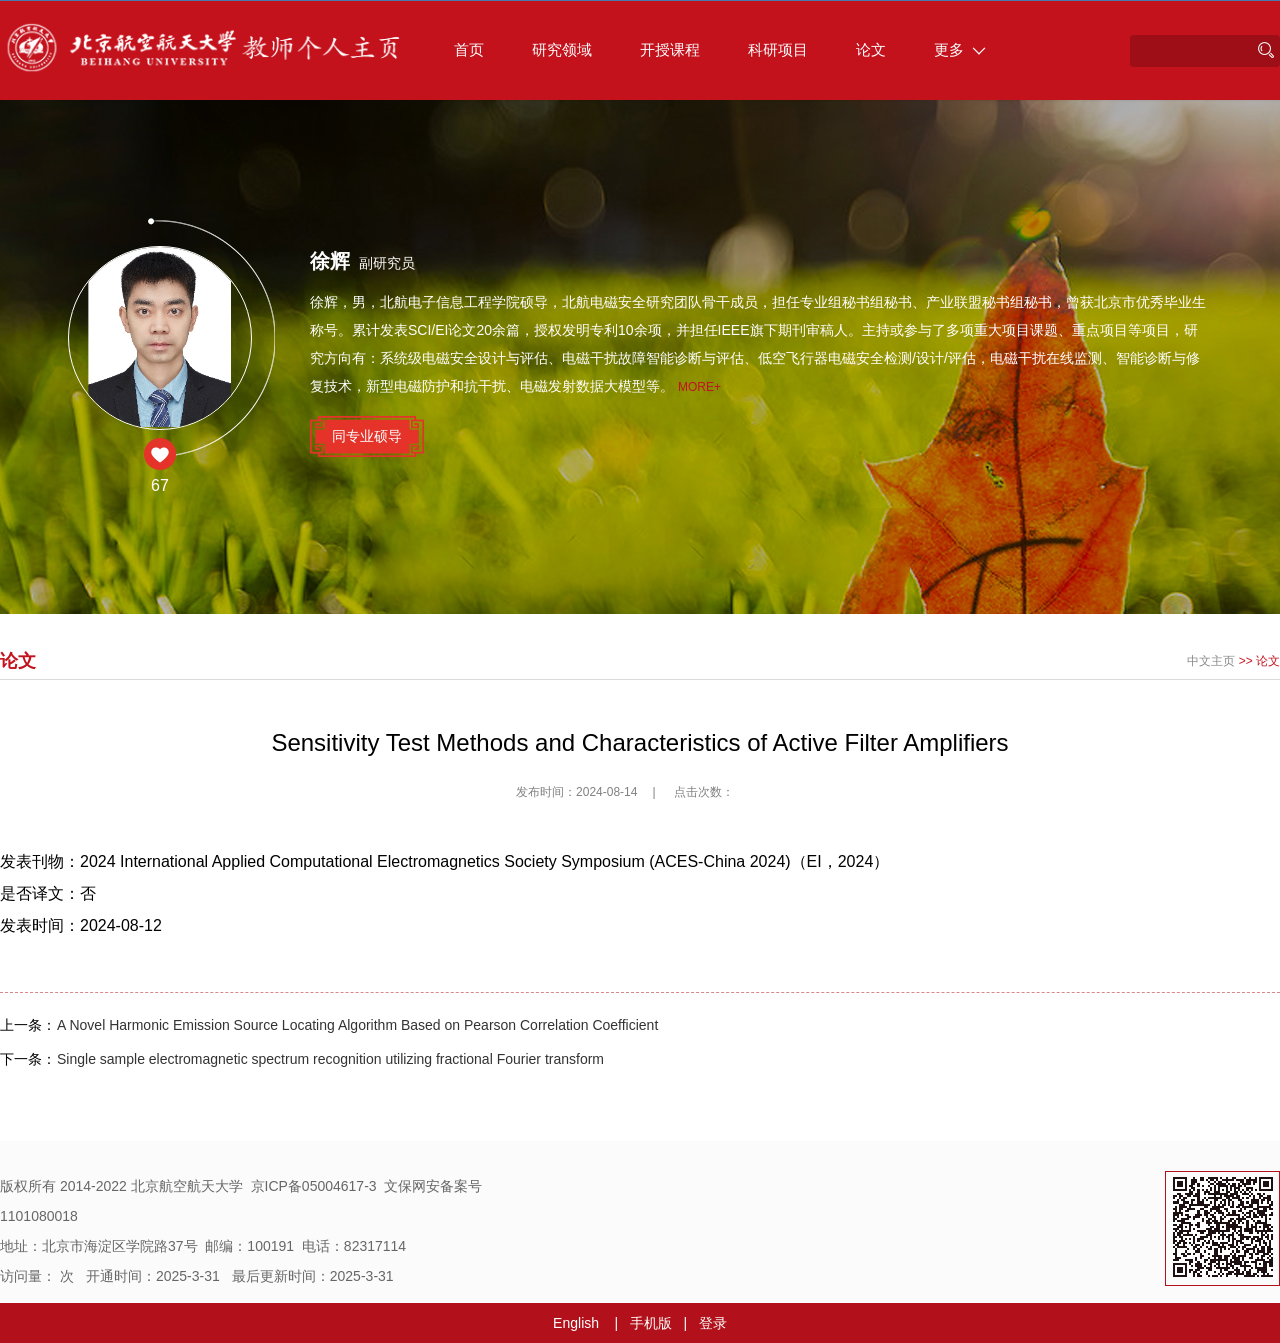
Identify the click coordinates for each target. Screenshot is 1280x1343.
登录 (713, 1323)
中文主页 (1211, 661)
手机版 (651, 1323)
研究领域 (562, 49)
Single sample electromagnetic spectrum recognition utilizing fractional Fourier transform (330, 1059)
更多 (960, 49)
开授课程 (670, 49)
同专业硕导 (367, 436)
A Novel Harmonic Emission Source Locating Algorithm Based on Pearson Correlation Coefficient (357, 1025)
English (576, 1323)
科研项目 (778, 49)
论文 (871, 49)
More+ (699, 387)
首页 (469, 49)
